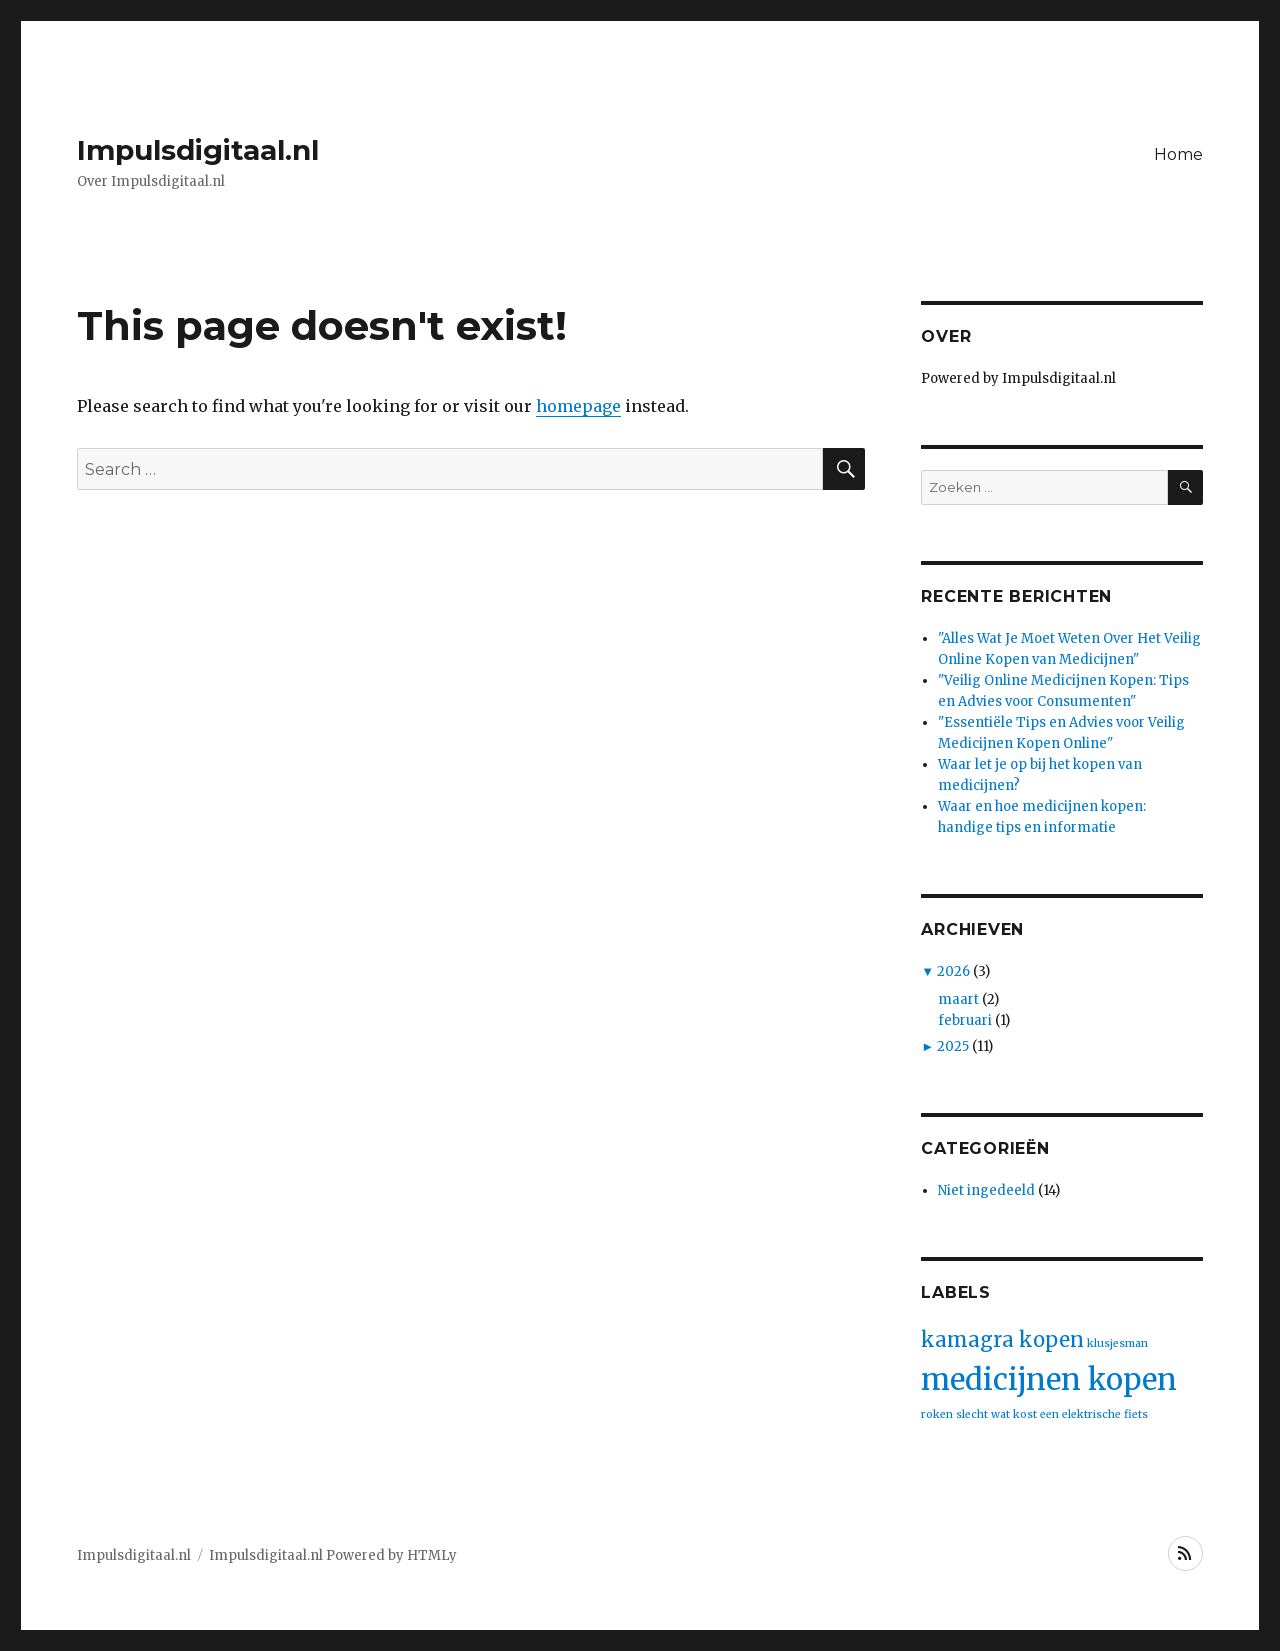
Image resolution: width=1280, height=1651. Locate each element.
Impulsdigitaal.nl (198, 150)
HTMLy (432, 1555)
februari (965, 1020)
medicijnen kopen (1049, 1379)
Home (1178, 154)
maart (958, 999)
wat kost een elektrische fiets (1069, 1414)
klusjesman (1117, 1343)
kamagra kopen (1002, 1339)
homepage (578, 406)
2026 (953, 971)
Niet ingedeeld (986, 1190)
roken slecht (954, 1414)
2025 (953, 1046)
